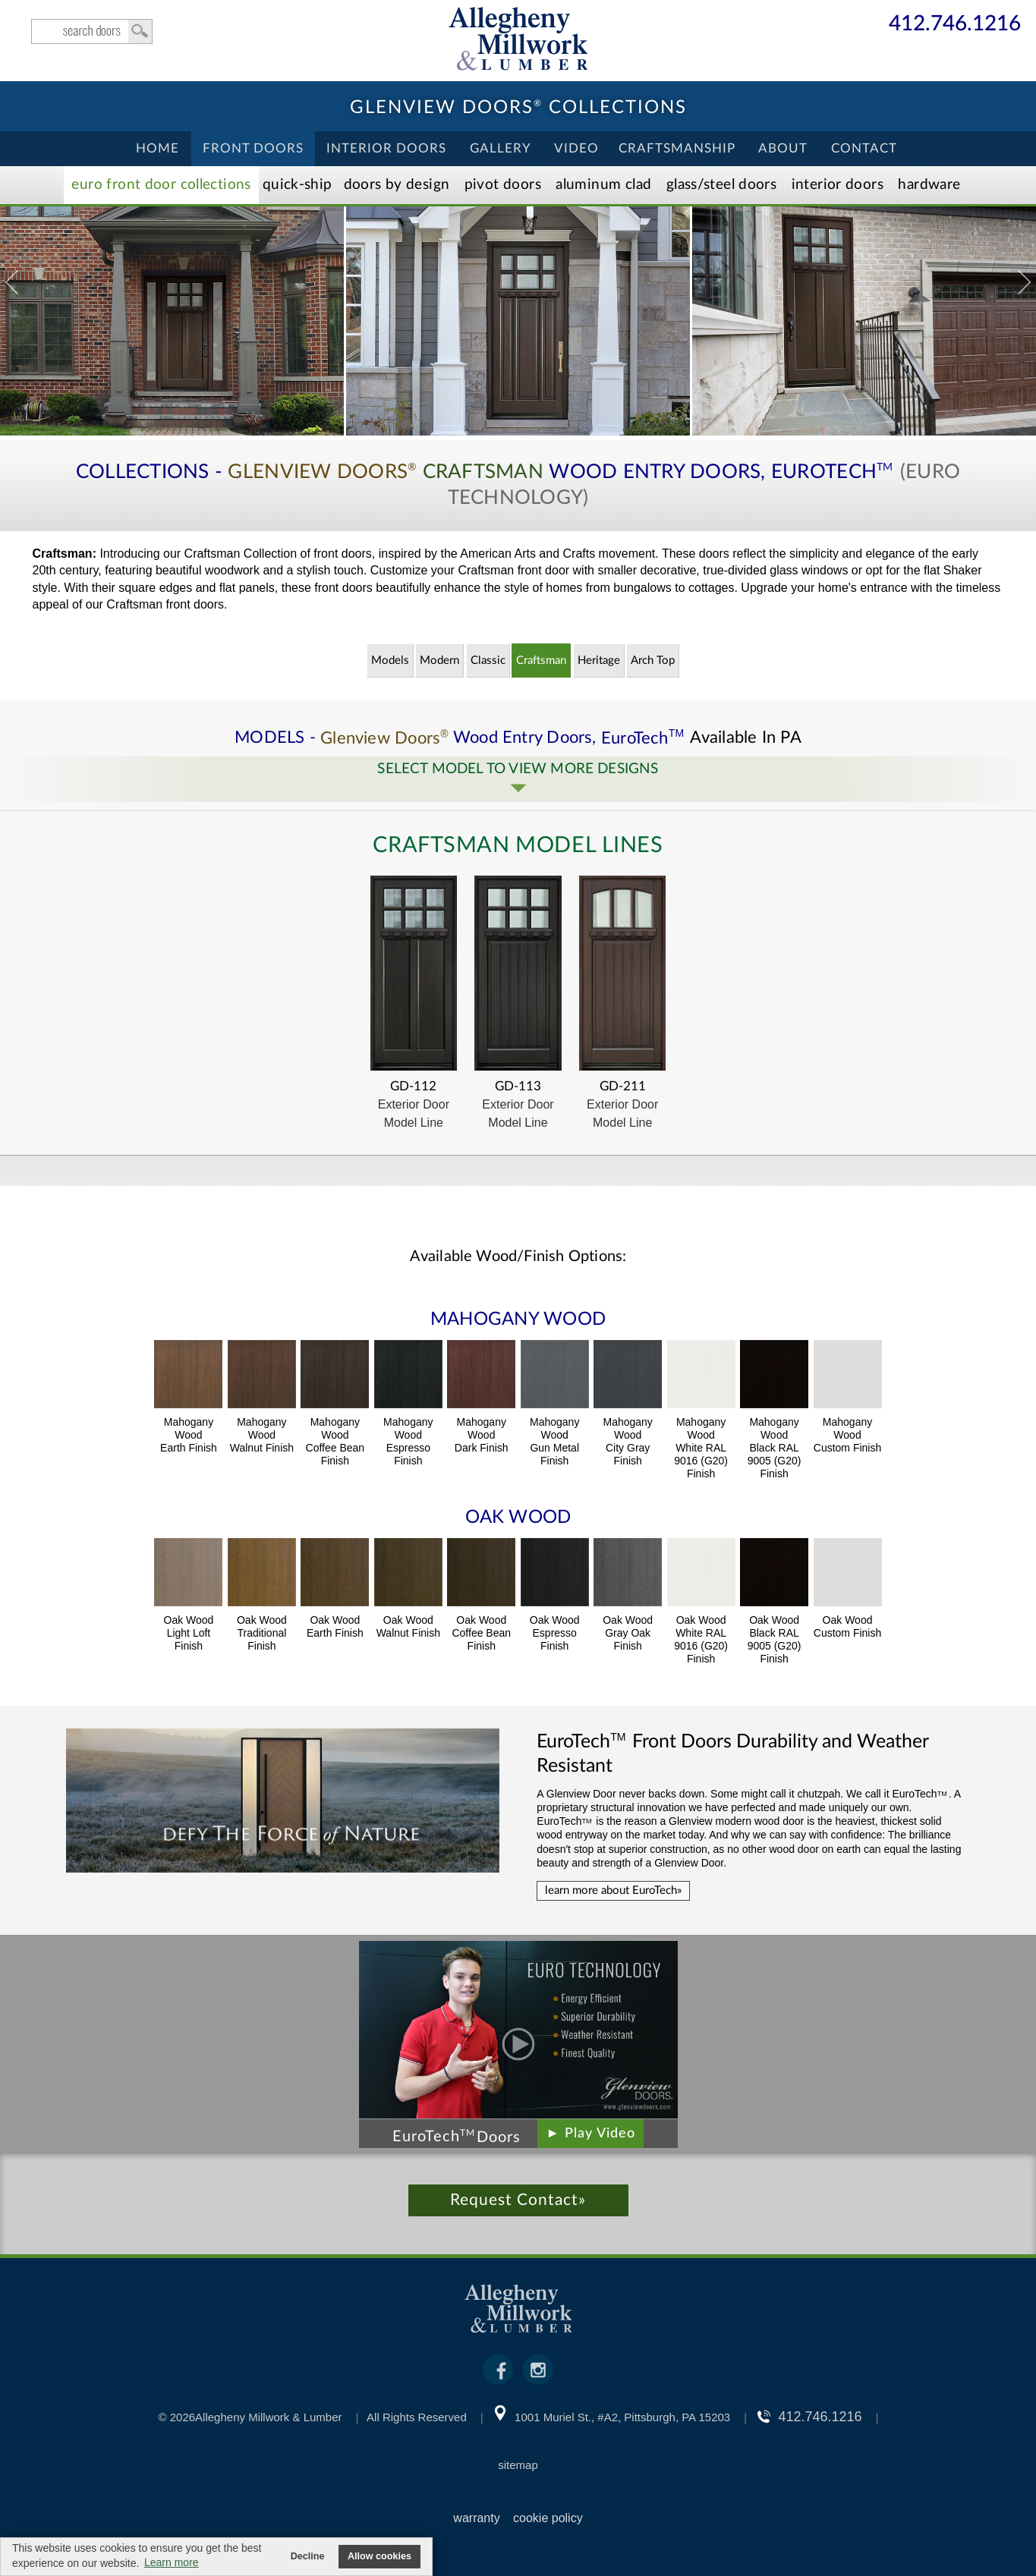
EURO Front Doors (160, 185)
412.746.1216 (955, 24)
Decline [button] (308, 2556)
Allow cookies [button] (379, 2556)
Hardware (929, 185)
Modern (439, 660)
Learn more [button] (171, 2562)
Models (390, 660)
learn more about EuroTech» (613, 1890)
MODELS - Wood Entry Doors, (462, 738)
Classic (488, 660)
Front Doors (253, 148)
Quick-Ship (297, 185)
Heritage (599, 660)
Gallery (500, 148)
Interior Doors (386, 148)
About (783, 148)
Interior (837, 185)
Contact (864, 148)
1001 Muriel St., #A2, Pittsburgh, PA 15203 (622, 2417)
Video (576, 148)
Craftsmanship (677, 148)
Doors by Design (397, 185)
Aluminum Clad (603, 185)
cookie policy (548, 2518)
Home (157, 148)
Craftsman (541, 660)
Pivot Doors (502, 185)
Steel (721, 185)
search (92, 31)
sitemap (518, 2464)
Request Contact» (518, 2200)
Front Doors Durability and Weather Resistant (732, 1753)
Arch (653, 660)
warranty (476, 2518)
